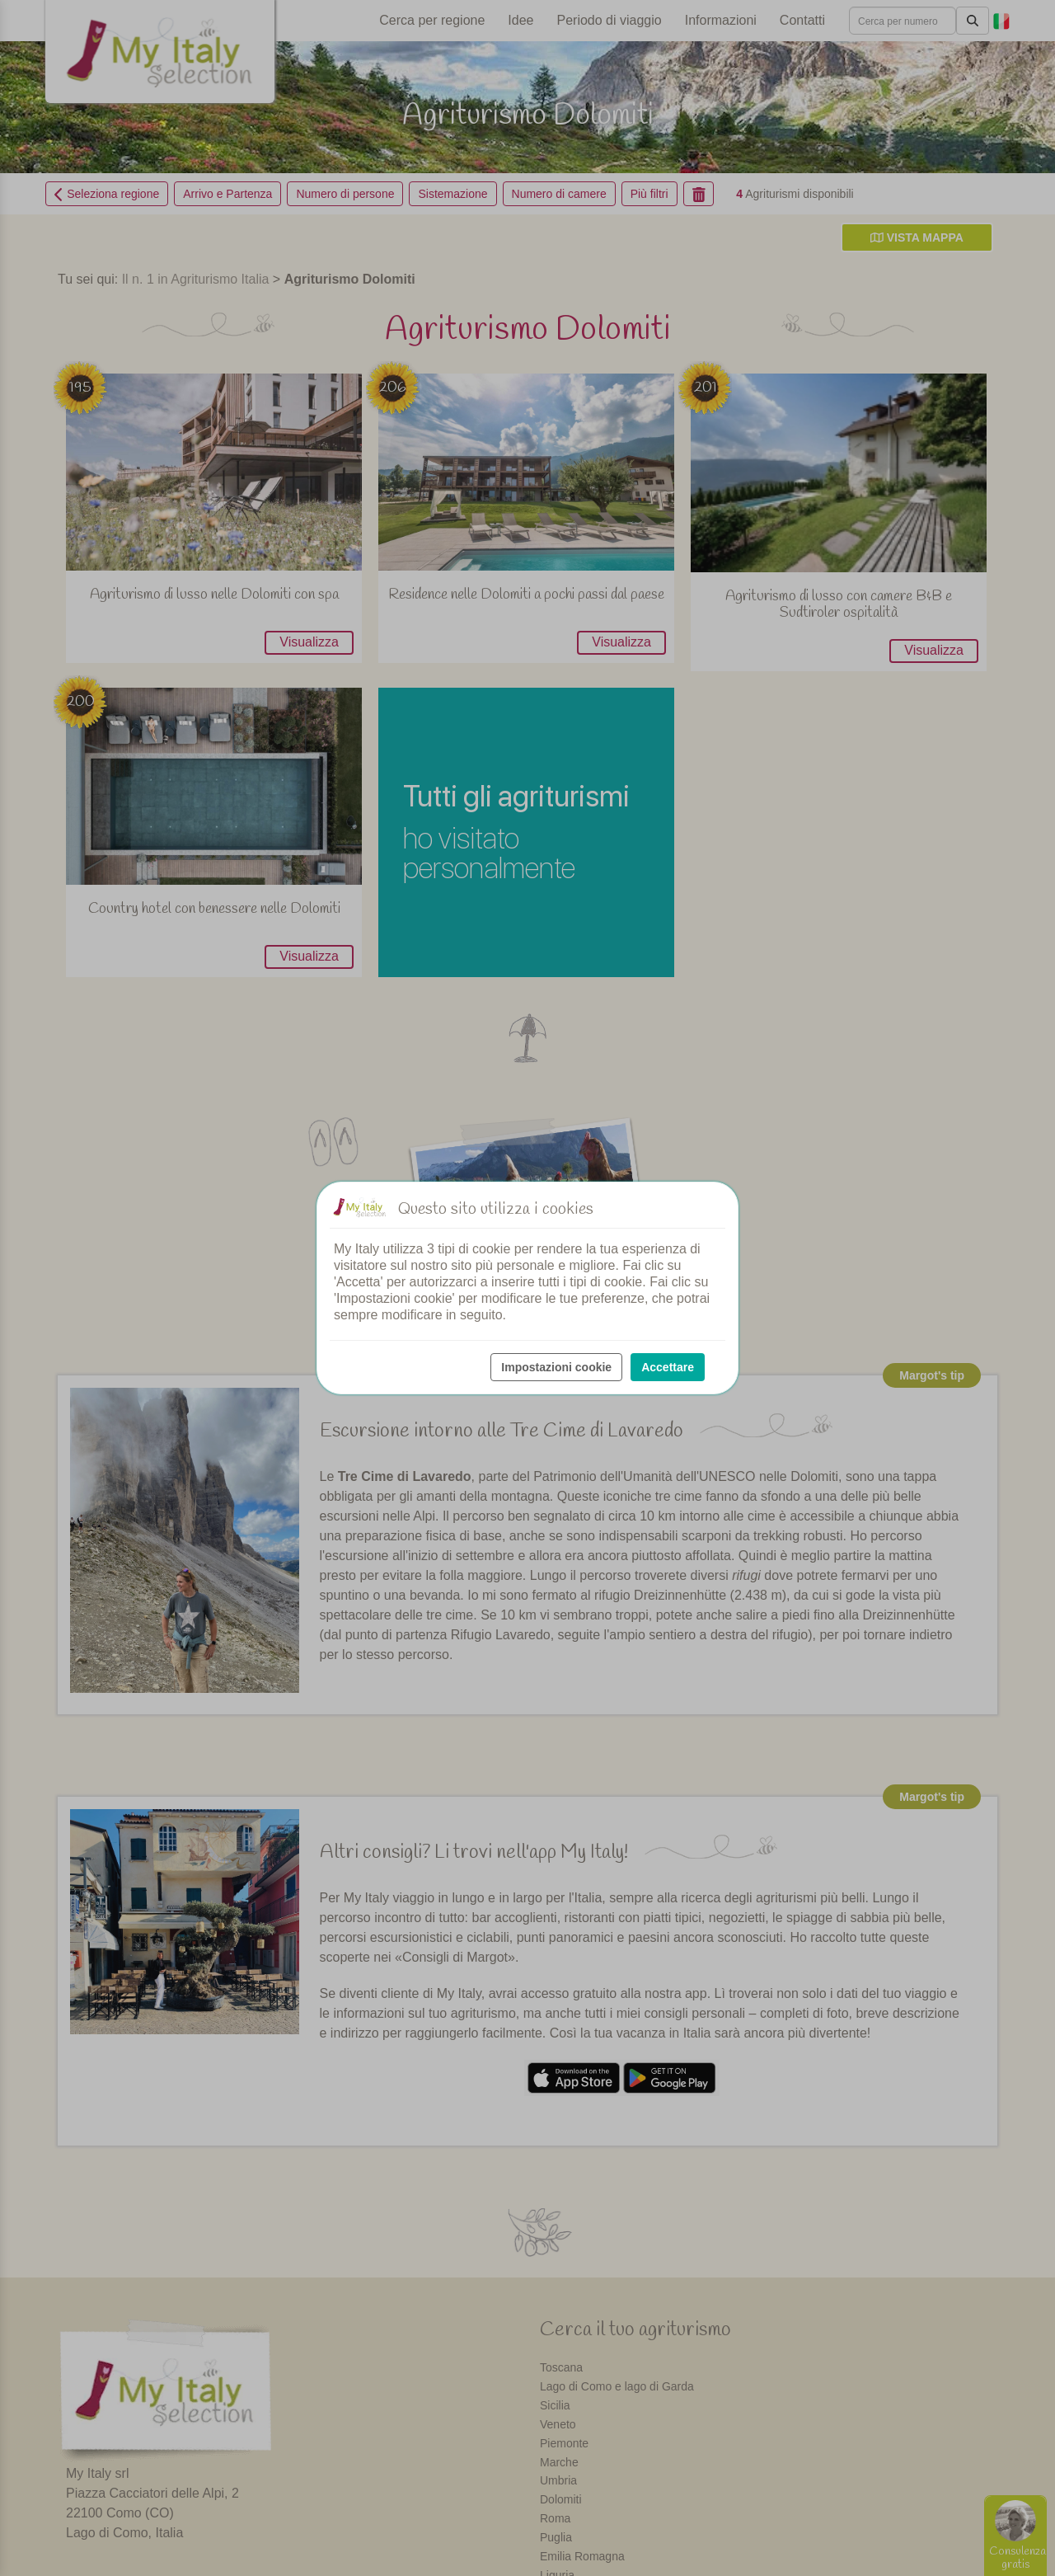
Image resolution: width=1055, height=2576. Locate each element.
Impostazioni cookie (556, 1367)
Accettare (667, 1367)
